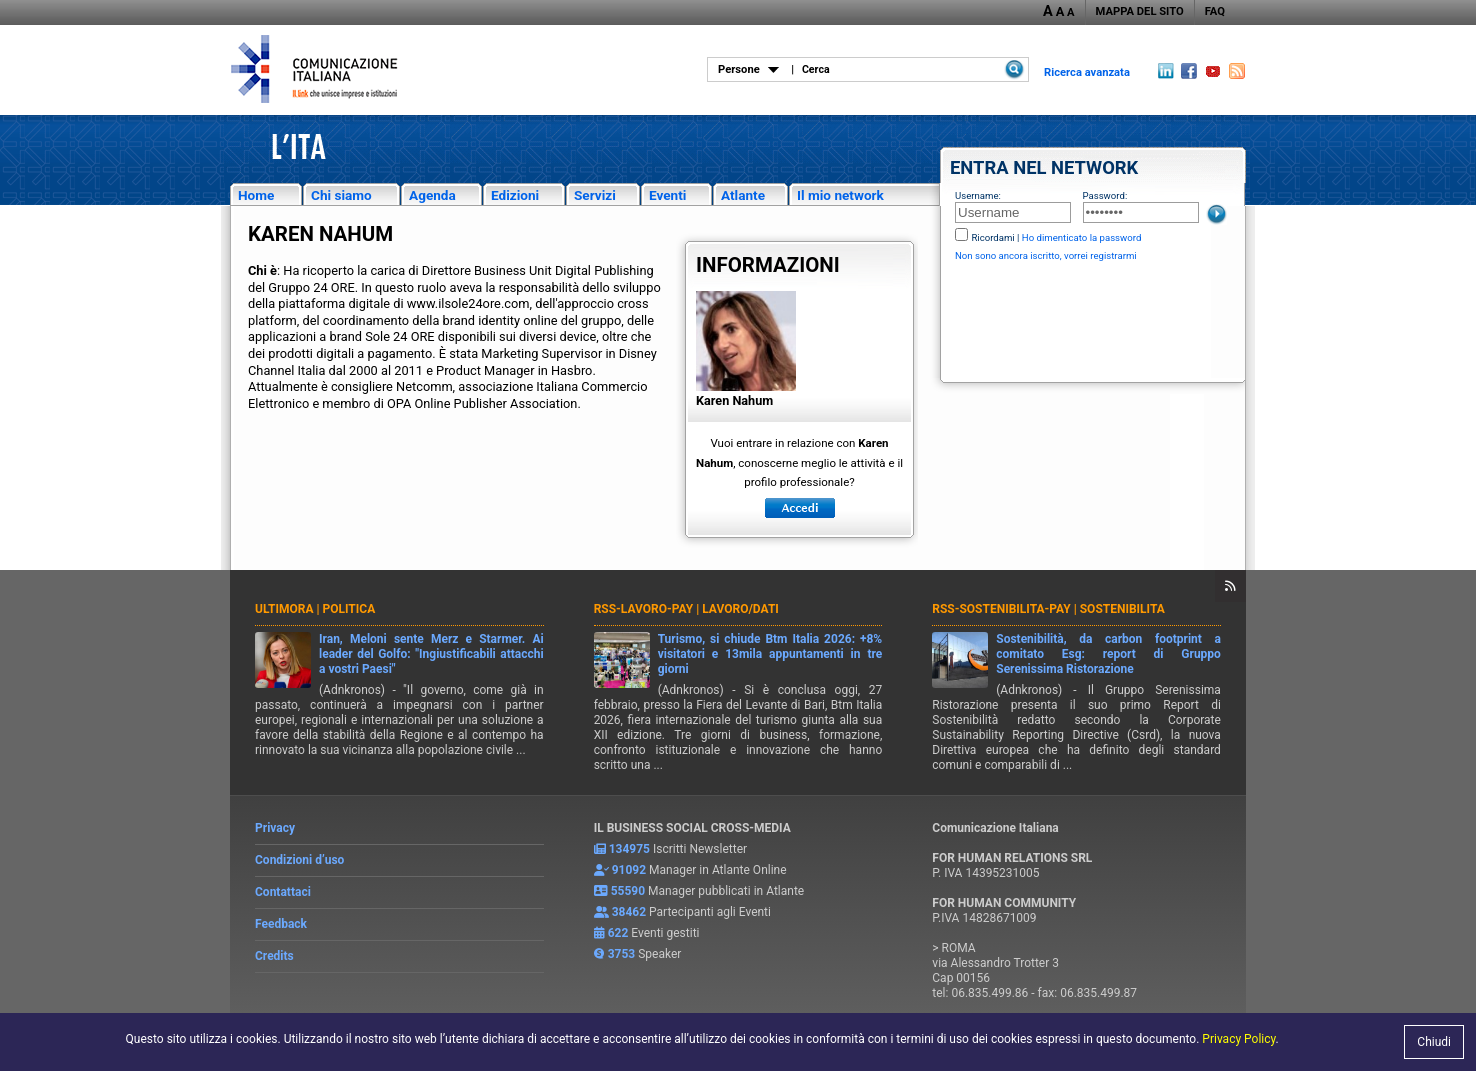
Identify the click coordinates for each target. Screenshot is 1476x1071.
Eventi (667, 195)
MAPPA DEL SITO (1140, 11)
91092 (629, 870)
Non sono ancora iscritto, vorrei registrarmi (1046, 255)
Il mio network (840, 195)
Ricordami (992, 237)
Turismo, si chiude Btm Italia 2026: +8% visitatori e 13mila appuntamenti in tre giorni (770, 654)
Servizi (595, 195)
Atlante (743, 195)
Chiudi (1434, 1042)
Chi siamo (341, 195)
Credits (274, 956)
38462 (629, 912)
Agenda (432, 195)
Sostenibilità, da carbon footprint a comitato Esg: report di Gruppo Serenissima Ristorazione (1108, 654)
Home (256, 195)
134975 (629, 849)
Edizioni (515, 195)
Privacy (275, 828)
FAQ (1215, 11)
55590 (628, 891)
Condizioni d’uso (299, 860)
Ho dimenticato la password (1082, 237)
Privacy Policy (1238, 1039)
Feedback (281, 924)
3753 (622, 954)
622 (618, 933)
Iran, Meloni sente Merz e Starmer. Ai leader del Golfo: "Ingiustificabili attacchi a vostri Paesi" (431, 654)
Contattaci (283, 892)
